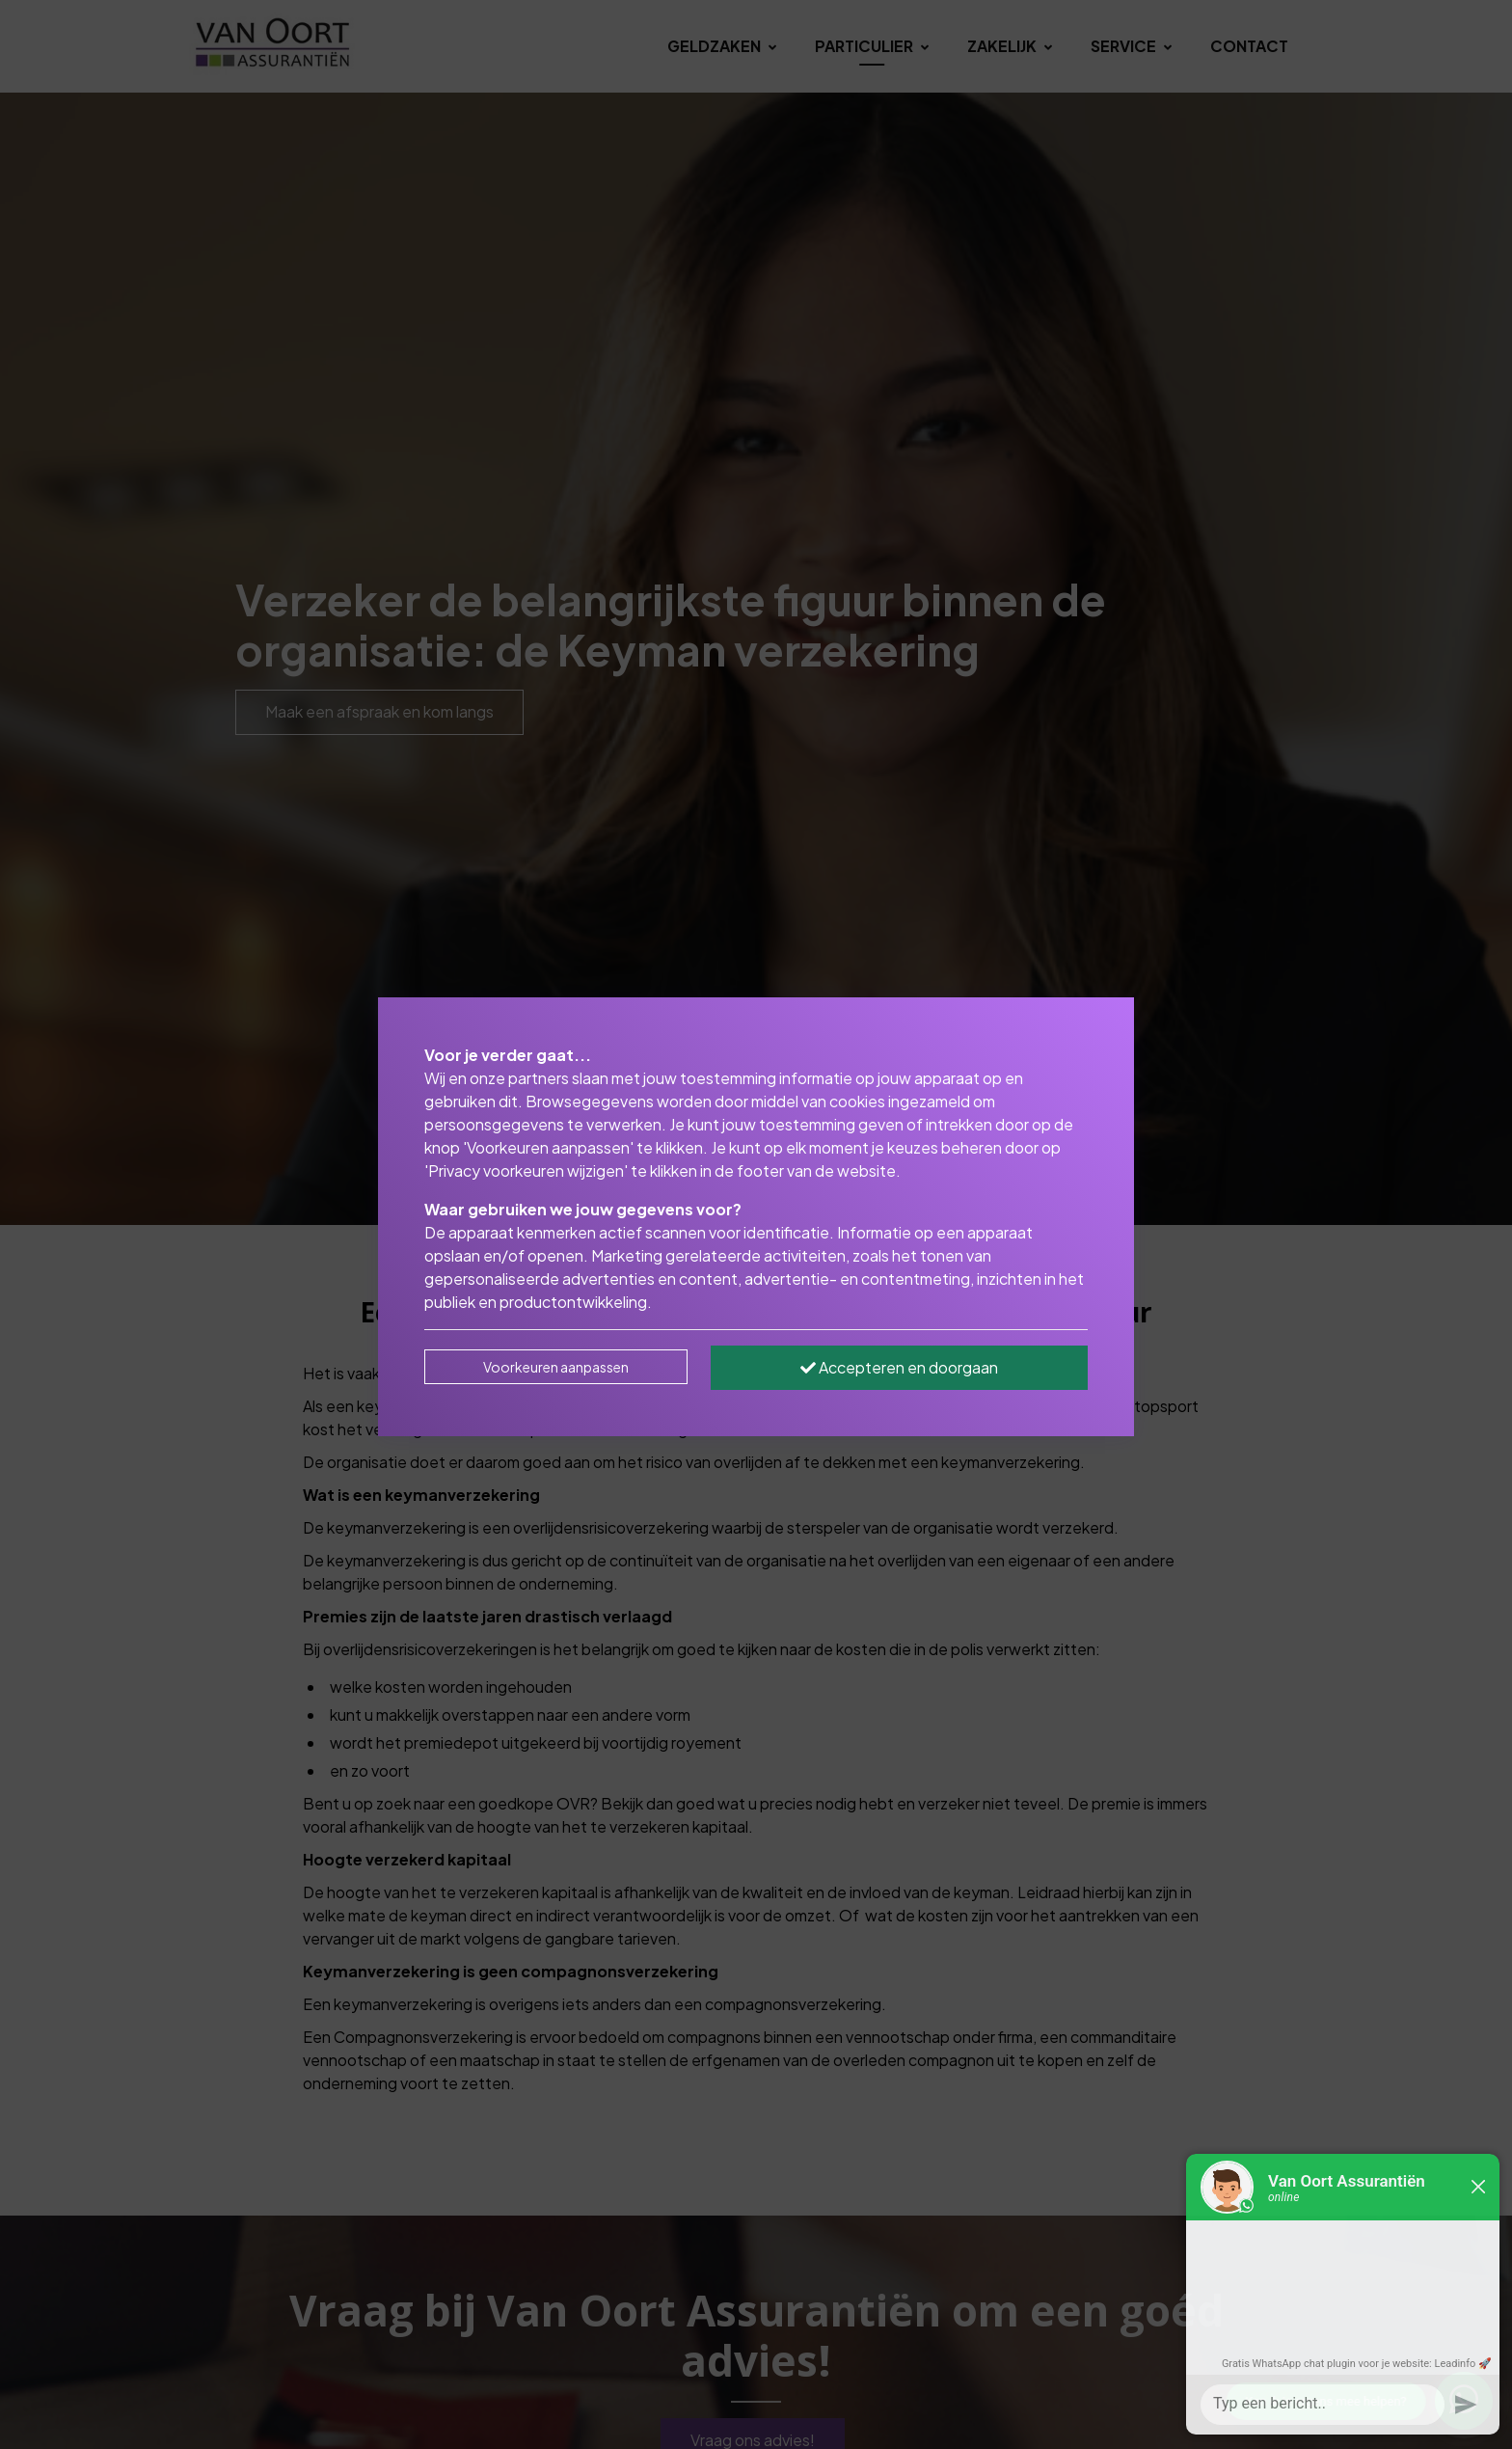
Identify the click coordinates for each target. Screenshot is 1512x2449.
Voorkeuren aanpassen (556, 1366)
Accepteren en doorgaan (899, 1367)
